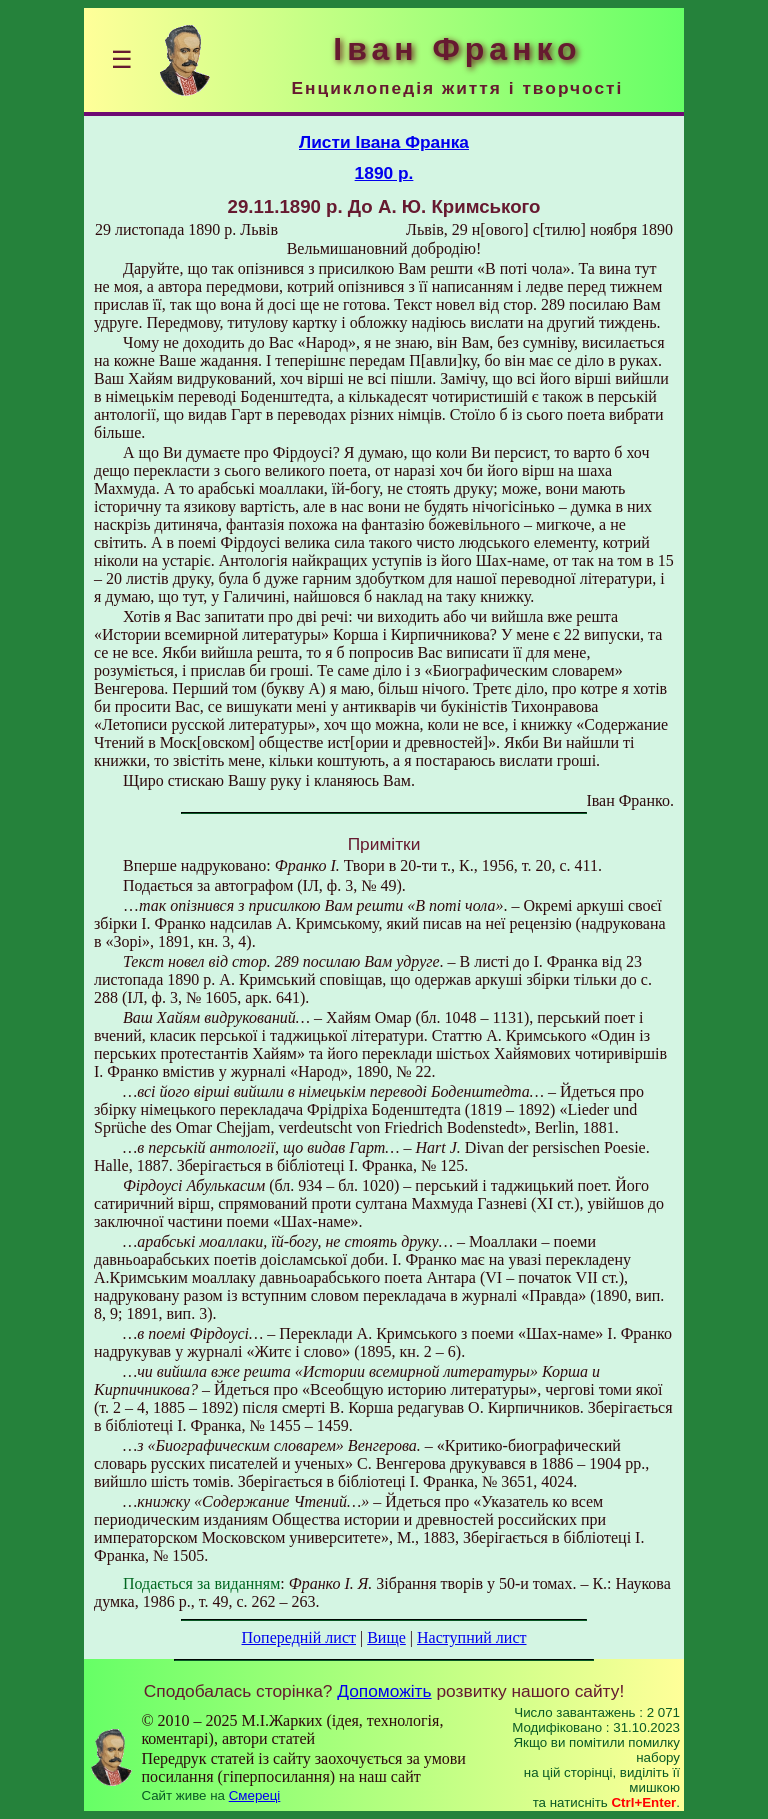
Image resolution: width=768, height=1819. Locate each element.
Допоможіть (384, 1691)
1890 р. (384, 173)
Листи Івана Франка (384, 142)
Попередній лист (299, 1637)
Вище (386, 1637)
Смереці (255, 1795)
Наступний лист (471, 1637)
